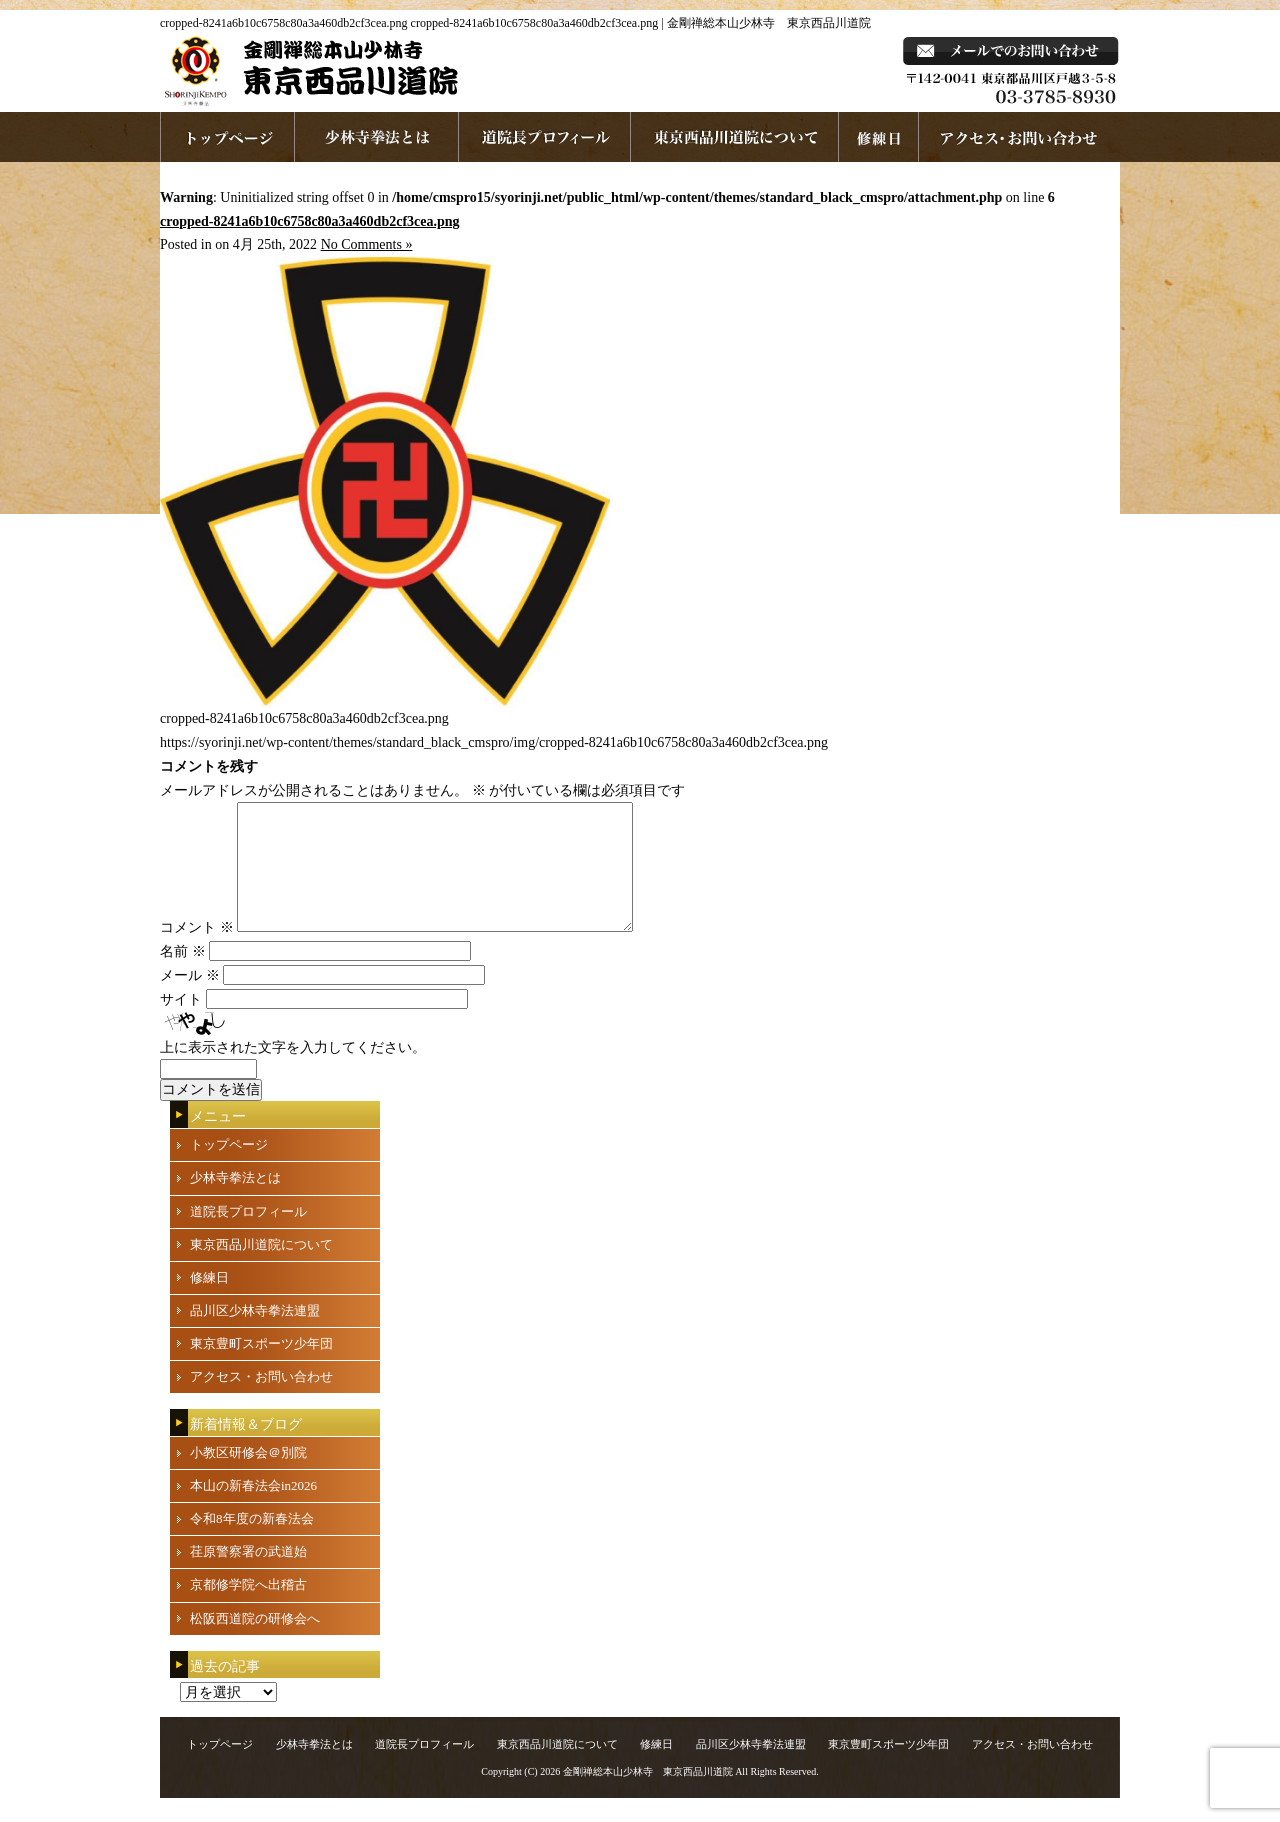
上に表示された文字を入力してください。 (293, 1071)
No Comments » (367, 244)
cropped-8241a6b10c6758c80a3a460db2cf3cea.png (310, 221)
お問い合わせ (1019, 137)
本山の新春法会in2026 (253, 1509)
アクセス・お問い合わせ (261, 1400)
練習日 (879, 137)
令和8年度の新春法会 (252, 1542)
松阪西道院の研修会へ (255, 1642)
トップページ (229, 1168)
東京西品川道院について (735, 137)
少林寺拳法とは (377, 137)
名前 (183, 975)
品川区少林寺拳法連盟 (255, 1334)
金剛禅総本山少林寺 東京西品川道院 (648, 1795)
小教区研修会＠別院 (248, 1476)
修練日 (209, 1301)
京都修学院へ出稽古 (248, 1608)
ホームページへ (227, 137)
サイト (181, 1023)
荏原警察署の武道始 (248, 1575)
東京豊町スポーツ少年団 (261, 1367)
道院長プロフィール (545, 137)
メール (190, 999)
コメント (197, 951)
